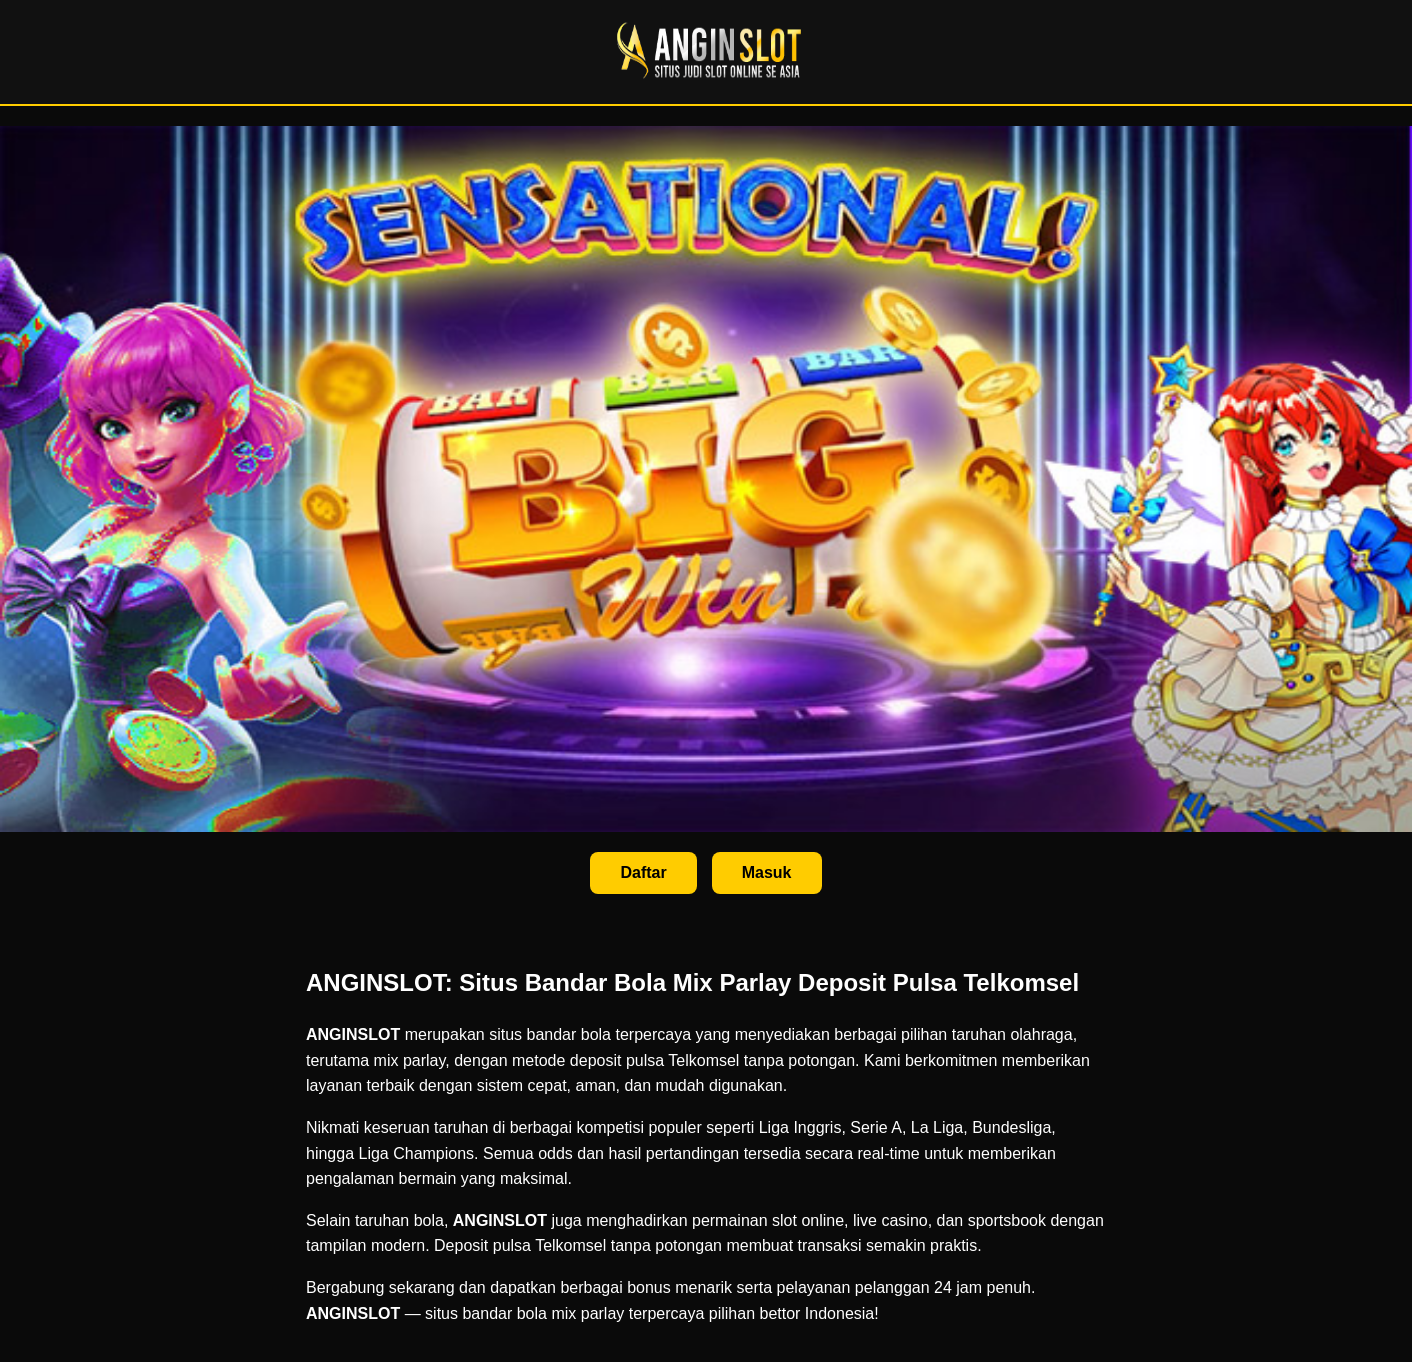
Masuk (767, 872)
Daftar (643, 872)
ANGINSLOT (353, 1034)
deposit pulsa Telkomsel (655, 1060)
